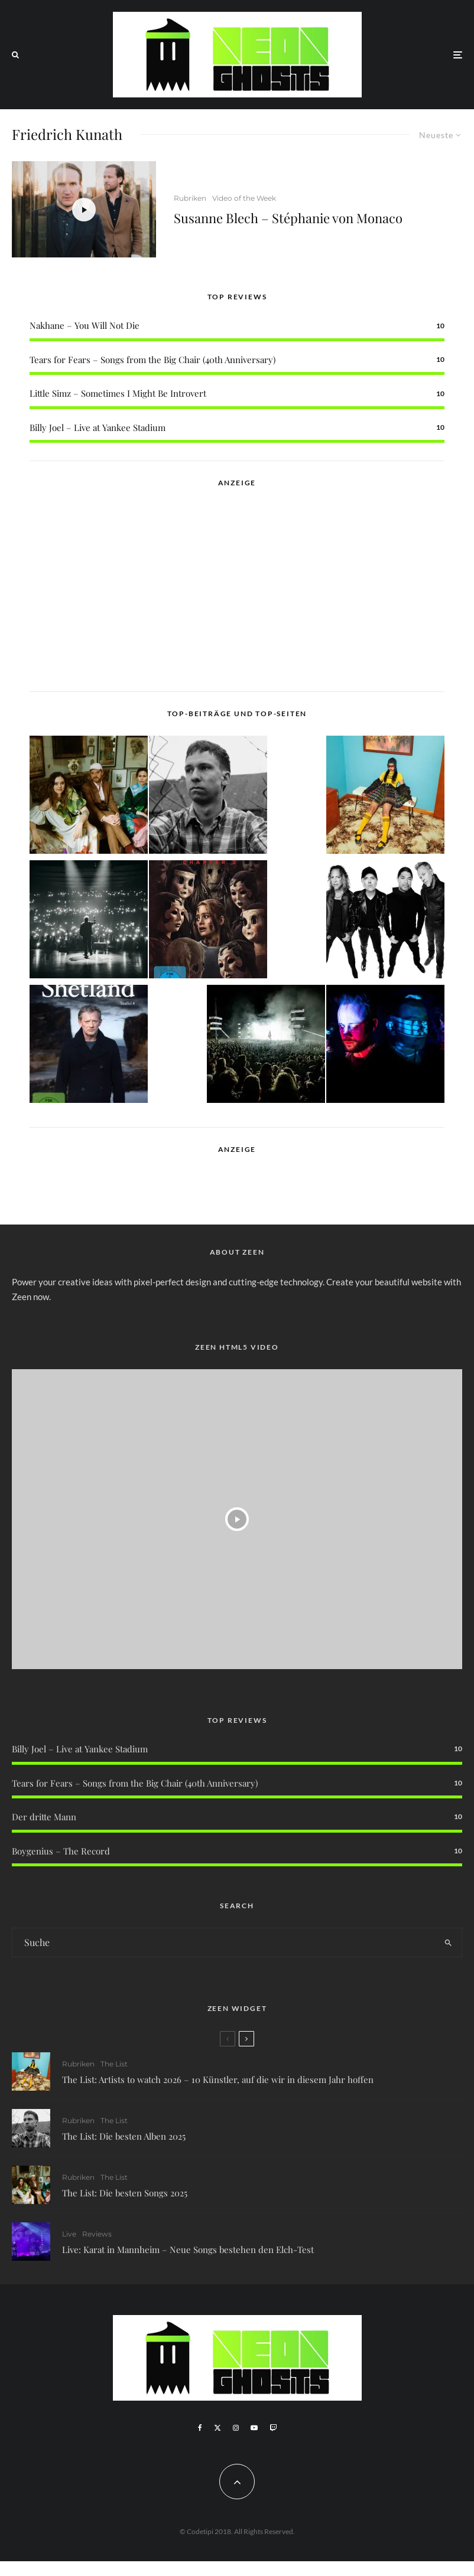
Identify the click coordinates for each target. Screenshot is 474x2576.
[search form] (223, 1942)
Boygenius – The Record (61, 1851)
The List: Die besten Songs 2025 (124, 2195)
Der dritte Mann (44, 1817)
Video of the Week (244, 198)
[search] (448, 1942)
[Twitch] (273, 2427)
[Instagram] (236, 2427)
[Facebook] (200, 2427)
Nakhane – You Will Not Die (84, 325)
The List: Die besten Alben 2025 (124, 2136)
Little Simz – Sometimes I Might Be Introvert (118, 393)
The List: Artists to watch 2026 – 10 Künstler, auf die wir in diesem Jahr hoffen (218, 2079)
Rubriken (190, 198)
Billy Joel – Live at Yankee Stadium (97, 427)
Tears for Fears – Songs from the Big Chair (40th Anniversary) (152, 359)
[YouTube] (254, 2427)
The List (114, 2063)
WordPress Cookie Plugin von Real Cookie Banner (96, 2568)
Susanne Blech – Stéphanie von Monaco (288, 218)
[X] (217, 2427)
